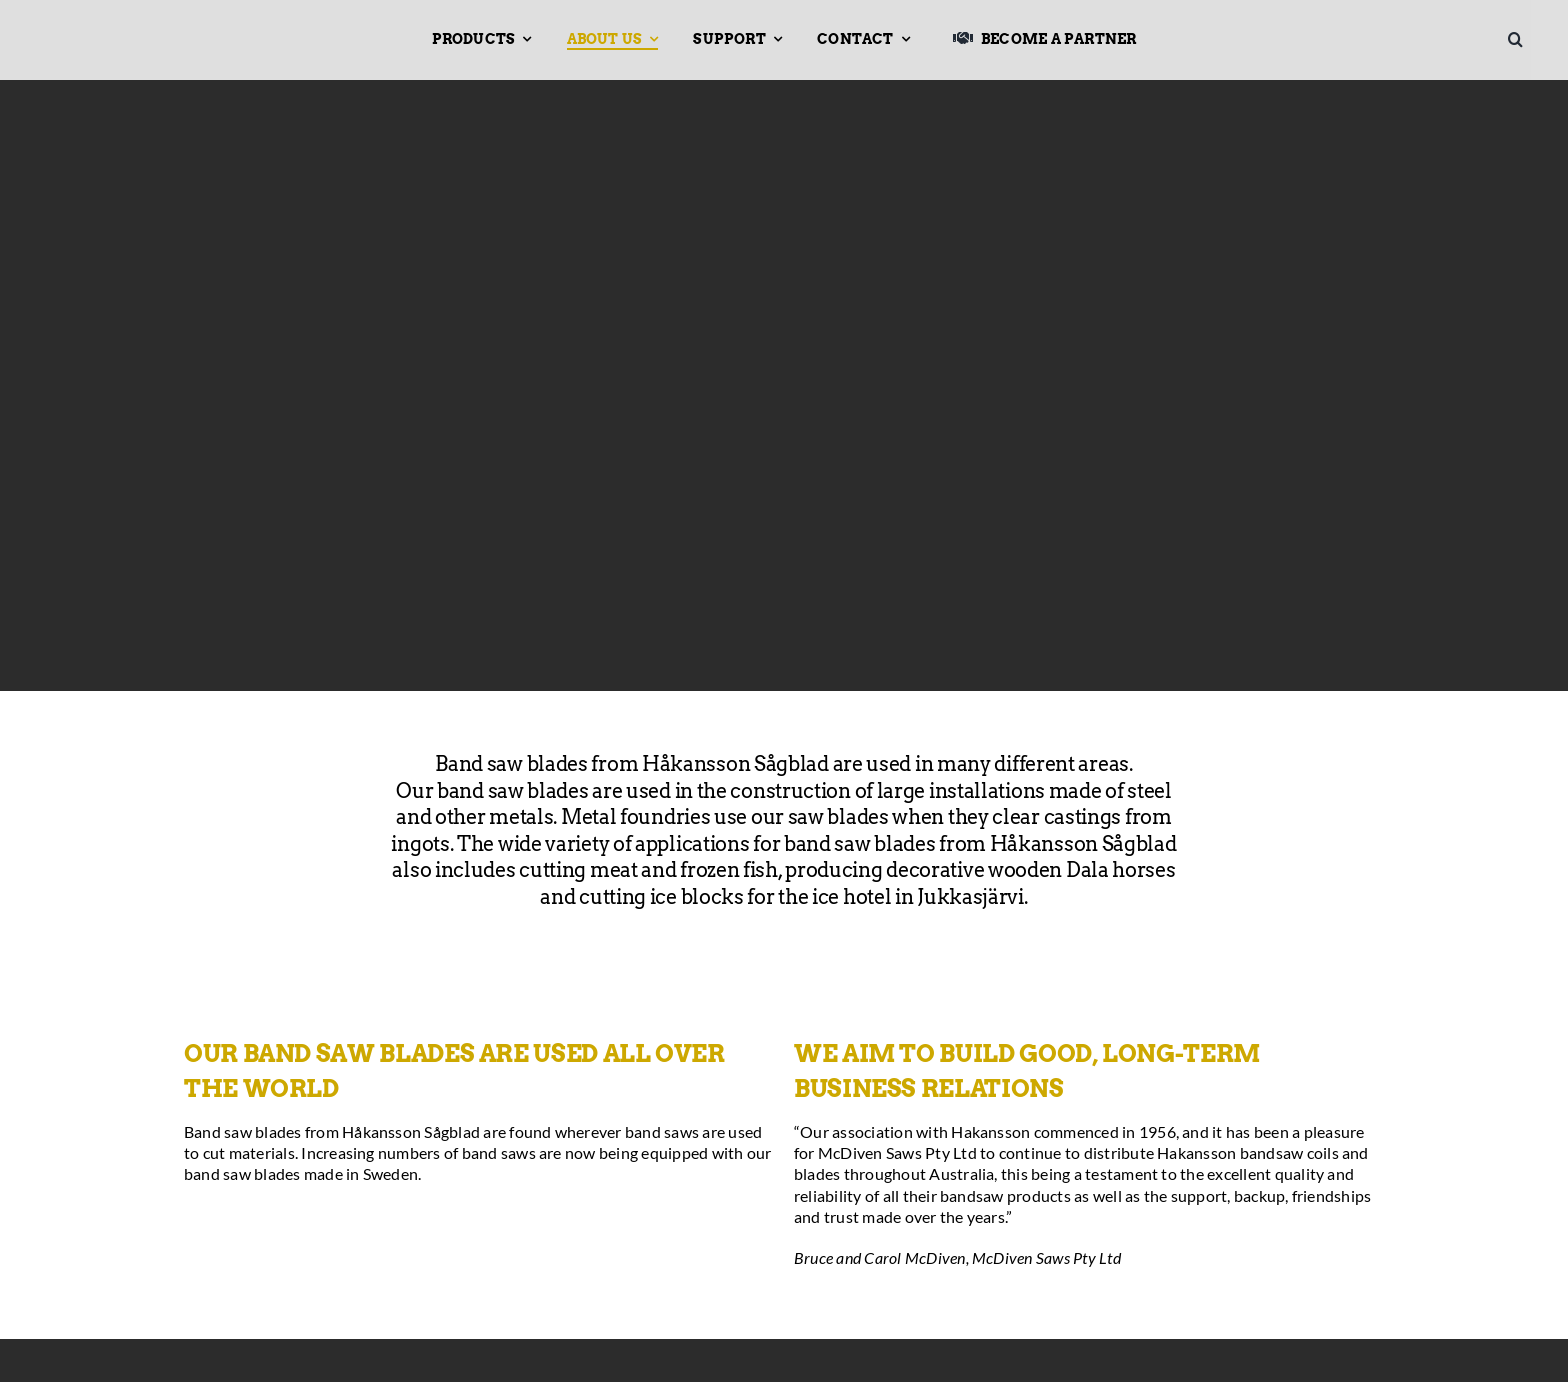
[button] (1523, 40)
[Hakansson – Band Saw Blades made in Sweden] (116, 27)
